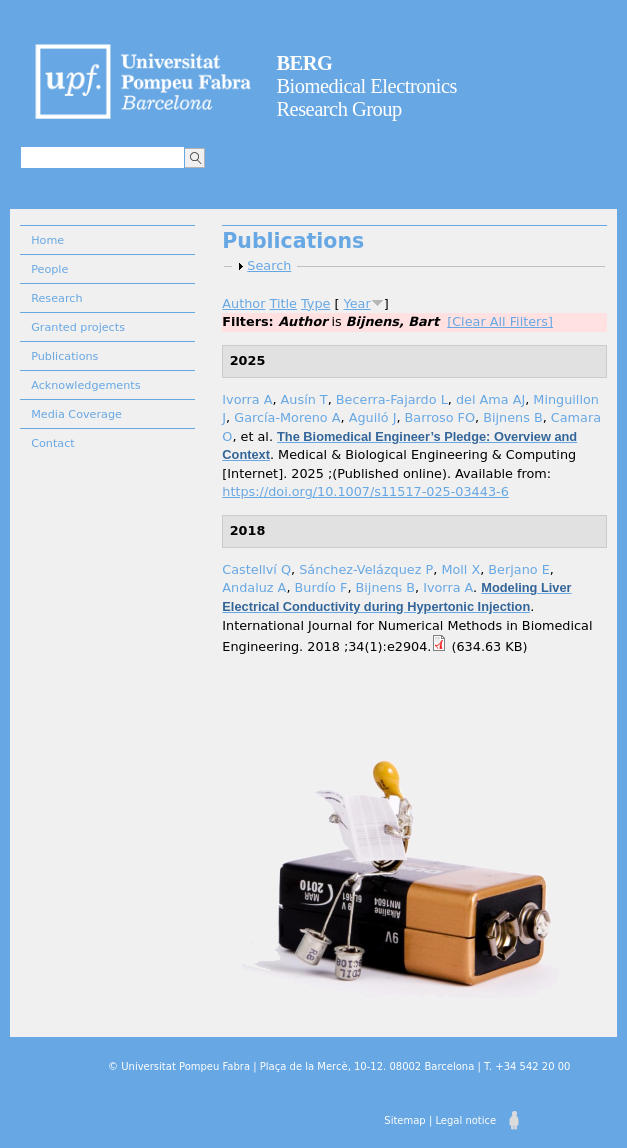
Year (357, 303)
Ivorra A (247, 399)
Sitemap (404, 1120)
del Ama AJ (490, 399)
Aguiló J (373, 417)
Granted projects (78, 327)
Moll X (460, 569)
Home (47, 240)
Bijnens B (513, 417)
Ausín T (304, 399)
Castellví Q (256, 569)
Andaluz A (254, 587)
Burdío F (321, 587)
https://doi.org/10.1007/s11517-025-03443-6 (365, 491)
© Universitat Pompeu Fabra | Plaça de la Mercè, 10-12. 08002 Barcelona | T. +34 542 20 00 (339, 1066)
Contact (53, 443)
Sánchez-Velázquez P (366, 569)
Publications (64, 356)
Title (283, 303)
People (49, 269)
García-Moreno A (287, 417)
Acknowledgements (85, 385)
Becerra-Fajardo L (392, 399)
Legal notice (465, 1120)
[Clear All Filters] (500, 321)
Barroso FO (440, 417)
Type (315, 303)
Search (269, 265)
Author (243, 303)
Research (56, 298)
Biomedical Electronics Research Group (366, 86)
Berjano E (518, 569)
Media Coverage (76, 414)
